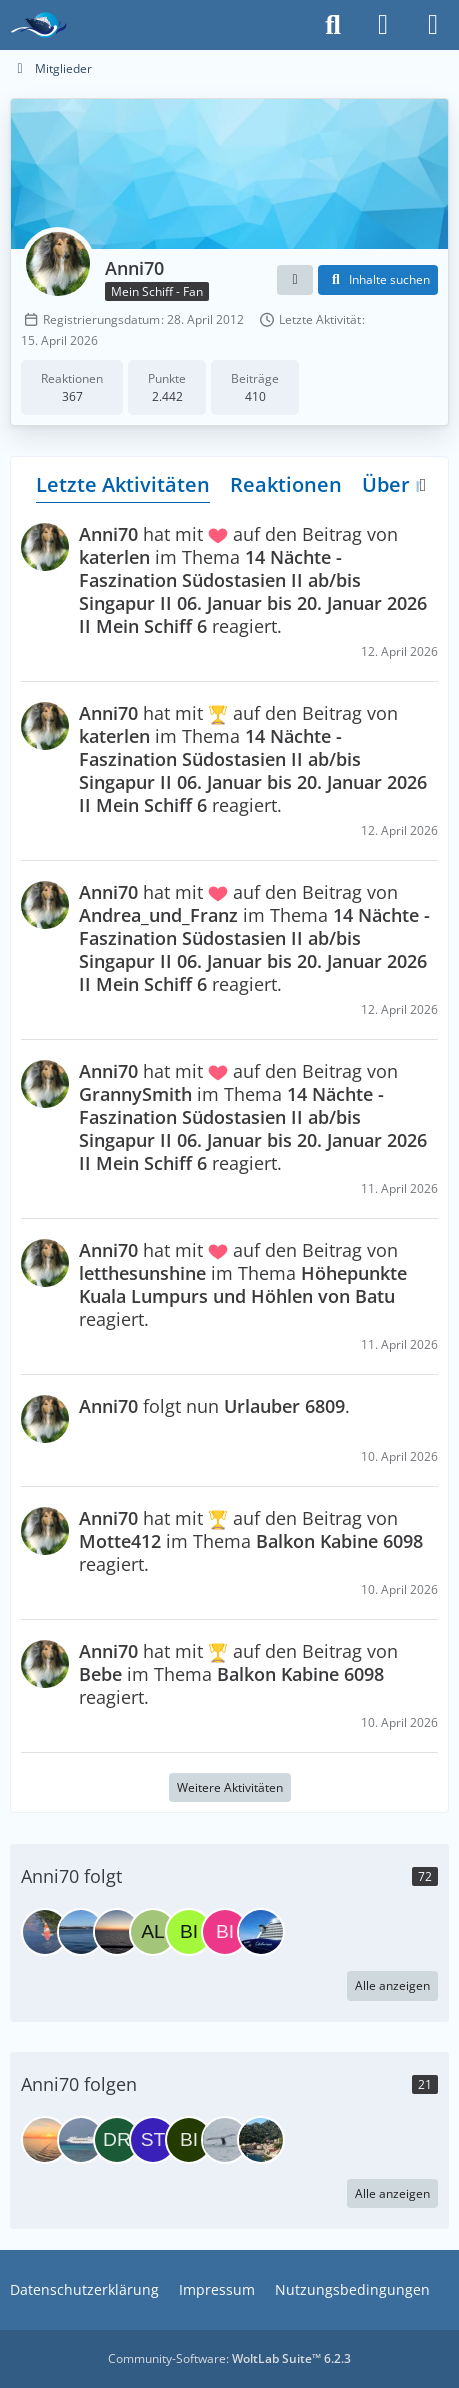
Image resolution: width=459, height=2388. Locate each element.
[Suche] (333, 25)
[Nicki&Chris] (225, 2140)
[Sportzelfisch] (117, 1932)
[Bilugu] (225, 1932)
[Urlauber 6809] (45, 1932)
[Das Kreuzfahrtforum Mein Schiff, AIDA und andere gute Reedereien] (38, 25)
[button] (295, 280)
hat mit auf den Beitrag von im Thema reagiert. (253, 580)
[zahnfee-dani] (261, 2140)
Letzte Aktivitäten (123, 484)
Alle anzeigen (392, 1985)
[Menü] (433, 25)
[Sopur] (81, 1932)
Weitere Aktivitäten (230, 1787)
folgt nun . (214, 1406)
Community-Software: (229, 2358)
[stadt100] (153, 2140)
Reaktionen (286, 484)
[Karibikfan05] (45, 2140)
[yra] (81, 2140)
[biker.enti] (189, 2140)
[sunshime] (261, 1932)
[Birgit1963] (189, 1932)
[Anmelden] (383, 25)
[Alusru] (153, 1932)
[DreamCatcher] (117, 2140)
